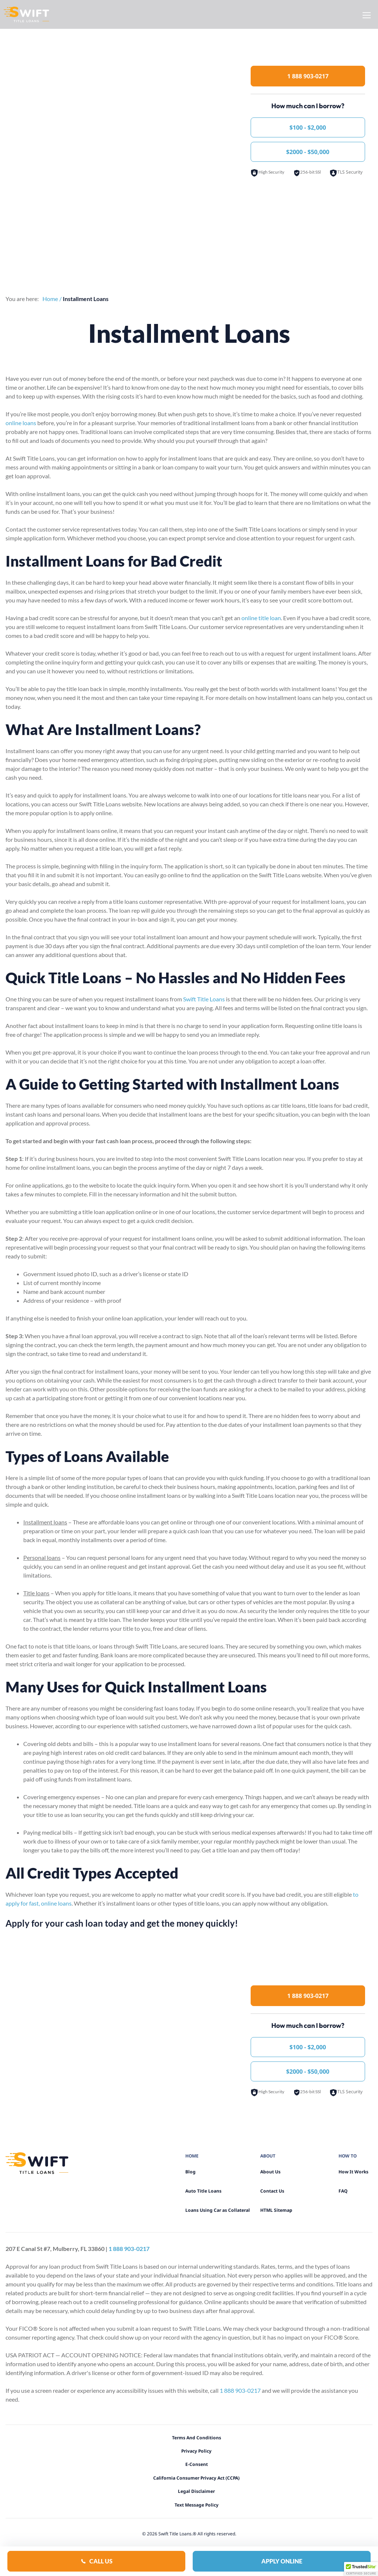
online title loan (261, 617)
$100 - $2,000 (307, 127)
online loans (21, 422)
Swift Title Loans (204, 998)
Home (50, 298)
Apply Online (281, 2561)
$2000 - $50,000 (307, 152)
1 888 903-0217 (308, 76)
